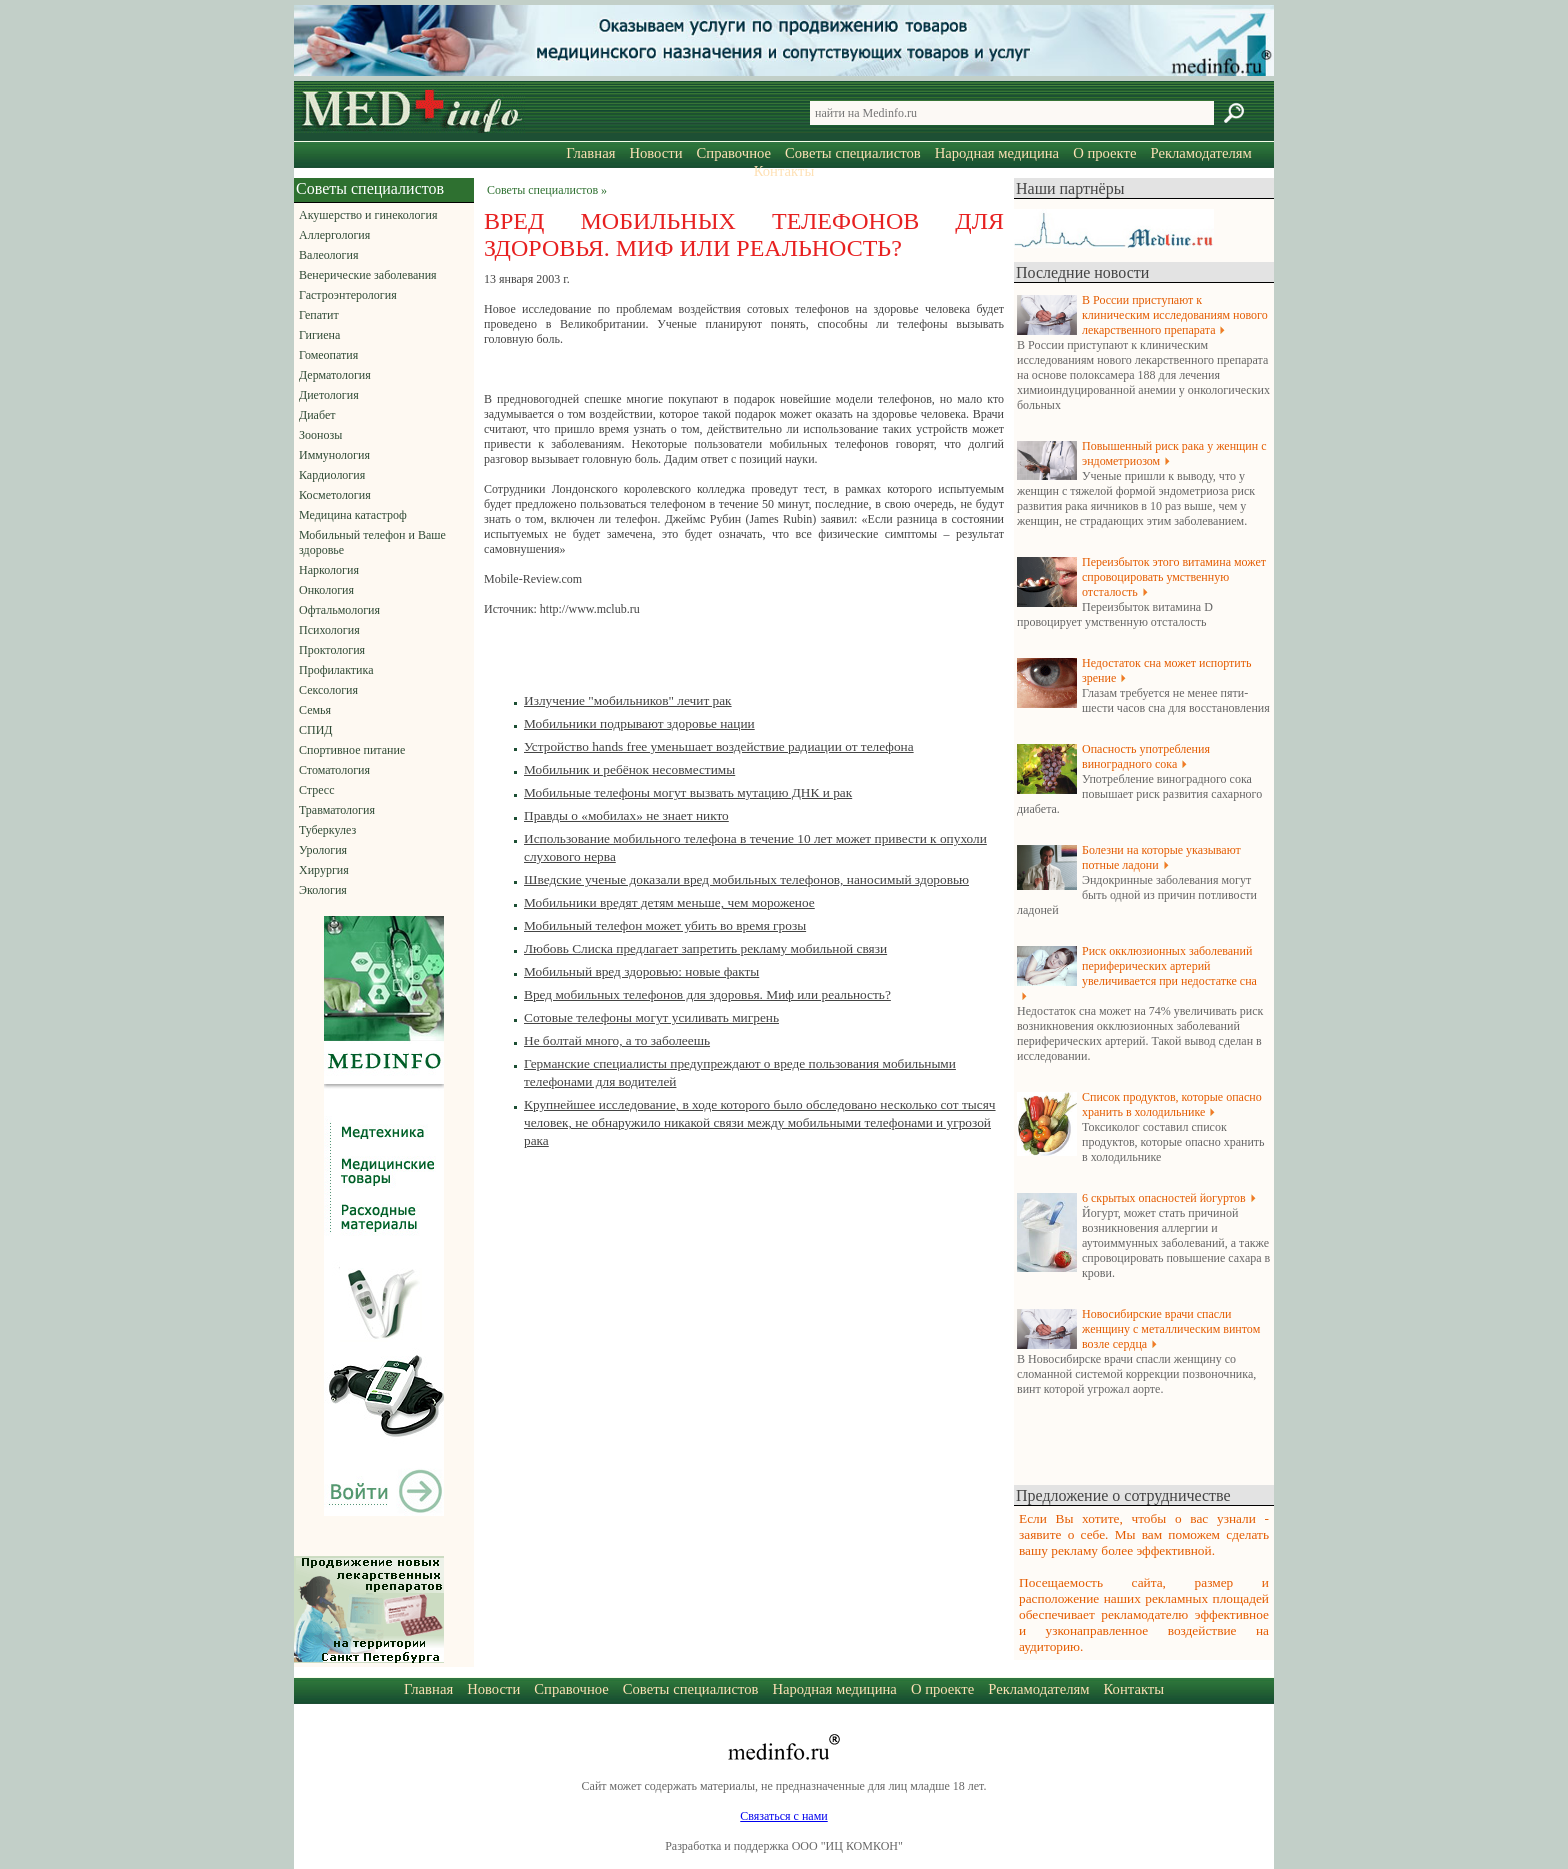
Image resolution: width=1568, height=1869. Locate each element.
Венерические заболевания (368, 275)
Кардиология (332, 475)
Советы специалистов (853, 153)
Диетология (329, 395)
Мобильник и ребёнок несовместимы (629, 769)
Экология (323, 890)
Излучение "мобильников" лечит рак (628, 700)
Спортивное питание (352, 750)
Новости (655, 153)
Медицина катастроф (353, 515)
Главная (590, 153)
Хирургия (324, 870)
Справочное (734, 153)
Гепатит (319, 315)
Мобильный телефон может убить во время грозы (665, 925)
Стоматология (334, 770)
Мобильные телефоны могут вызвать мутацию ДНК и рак (688, 792)
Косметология (335, 495)
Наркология (329, 570)
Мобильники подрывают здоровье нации (639, 723)
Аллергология (334, 235)
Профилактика (336, 670)
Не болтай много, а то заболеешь (617, 1040)
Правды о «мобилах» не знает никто (626, 815)
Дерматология (335, 375)
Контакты (784, 171)
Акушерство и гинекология (368, 215)
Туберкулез (327, 830)
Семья (315, 710)
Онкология (326, 590)
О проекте (1104, 153)
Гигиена (319, 335)
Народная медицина (997, 153)
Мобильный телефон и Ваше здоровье (372, 542)
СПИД (316, 730)
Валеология (328, 255)
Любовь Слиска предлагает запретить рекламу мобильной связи (705, 948)
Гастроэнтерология (348, 295)
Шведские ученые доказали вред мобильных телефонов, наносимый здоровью (746, 879)
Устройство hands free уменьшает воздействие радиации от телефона (719, 746)
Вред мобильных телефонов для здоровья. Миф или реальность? (707, 994)
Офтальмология (339, 610)
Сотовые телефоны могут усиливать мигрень (651, 1017)
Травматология (337, 810)
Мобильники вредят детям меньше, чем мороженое (669, 902)
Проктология (332, 650)
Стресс (317, 790)
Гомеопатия (328, 355)
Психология (329, 630)
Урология (323, 850)
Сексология (328, 690)
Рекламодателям (1200, 153)
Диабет (317, 415)
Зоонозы (320, 435)
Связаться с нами (783, 1816)
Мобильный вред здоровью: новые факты (641, 971)
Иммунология (334, 455)
